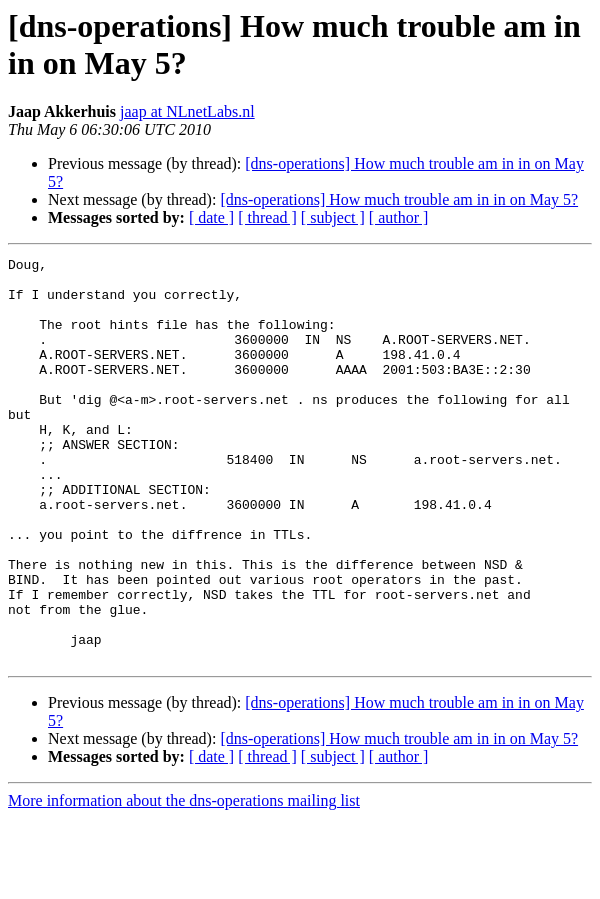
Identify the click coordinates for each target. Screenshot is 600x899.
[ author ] (399, 217)
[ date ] (211, 217)
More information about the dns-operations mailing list (184, 881)
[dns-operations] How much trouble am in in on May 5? (399, 199)
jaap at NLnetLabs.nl (187, 111)
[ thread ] (267, 217)
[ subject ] (333, 217)
